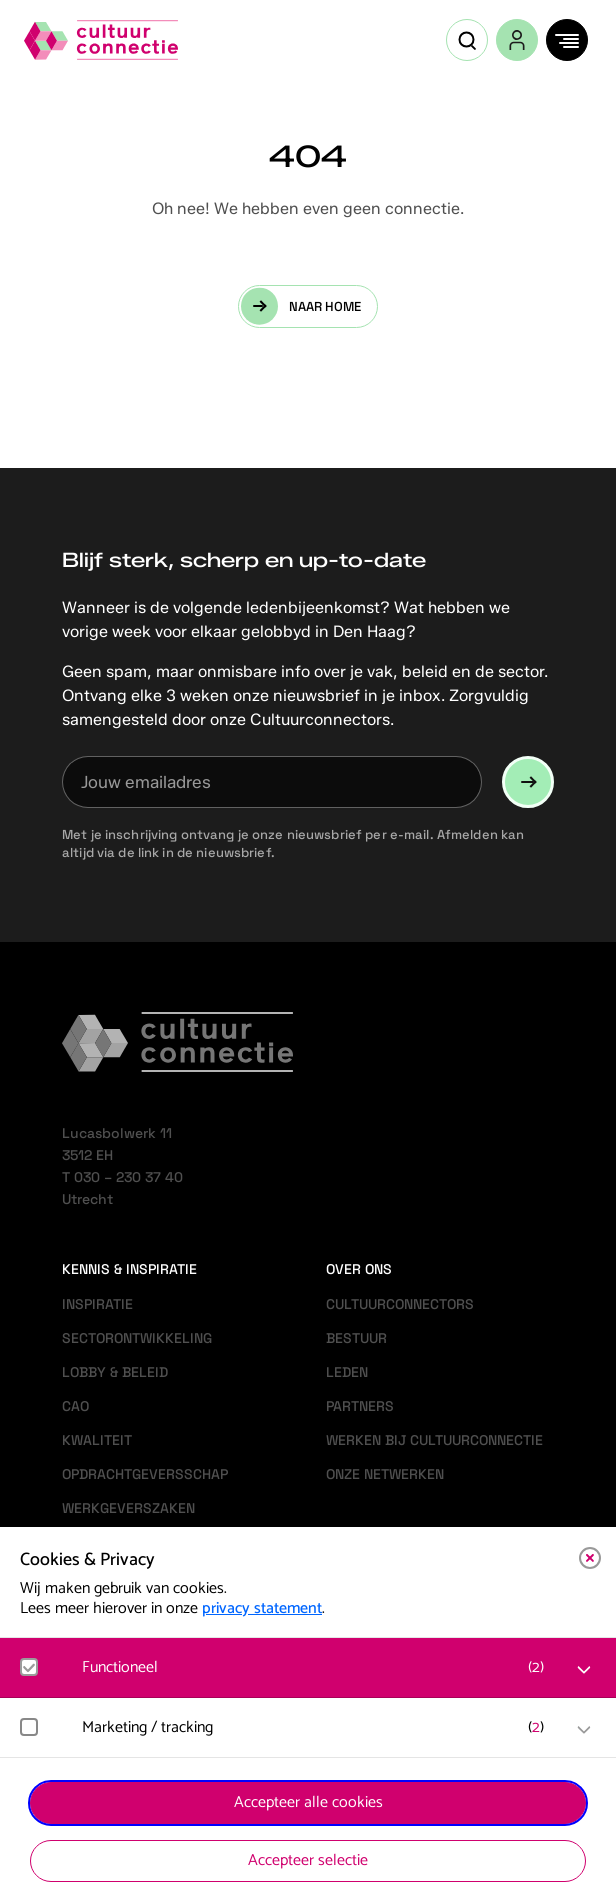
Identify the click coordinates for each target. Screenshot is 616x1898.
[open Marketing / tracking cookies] (584, 1730)
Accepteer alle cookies (308, 1802)
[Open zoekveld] (467, 40)
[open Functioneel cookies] (584, 1670)
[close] (590, 1558)
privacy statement (262, 1608)
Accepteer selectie (308, 1860)
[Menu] (567, 40)
